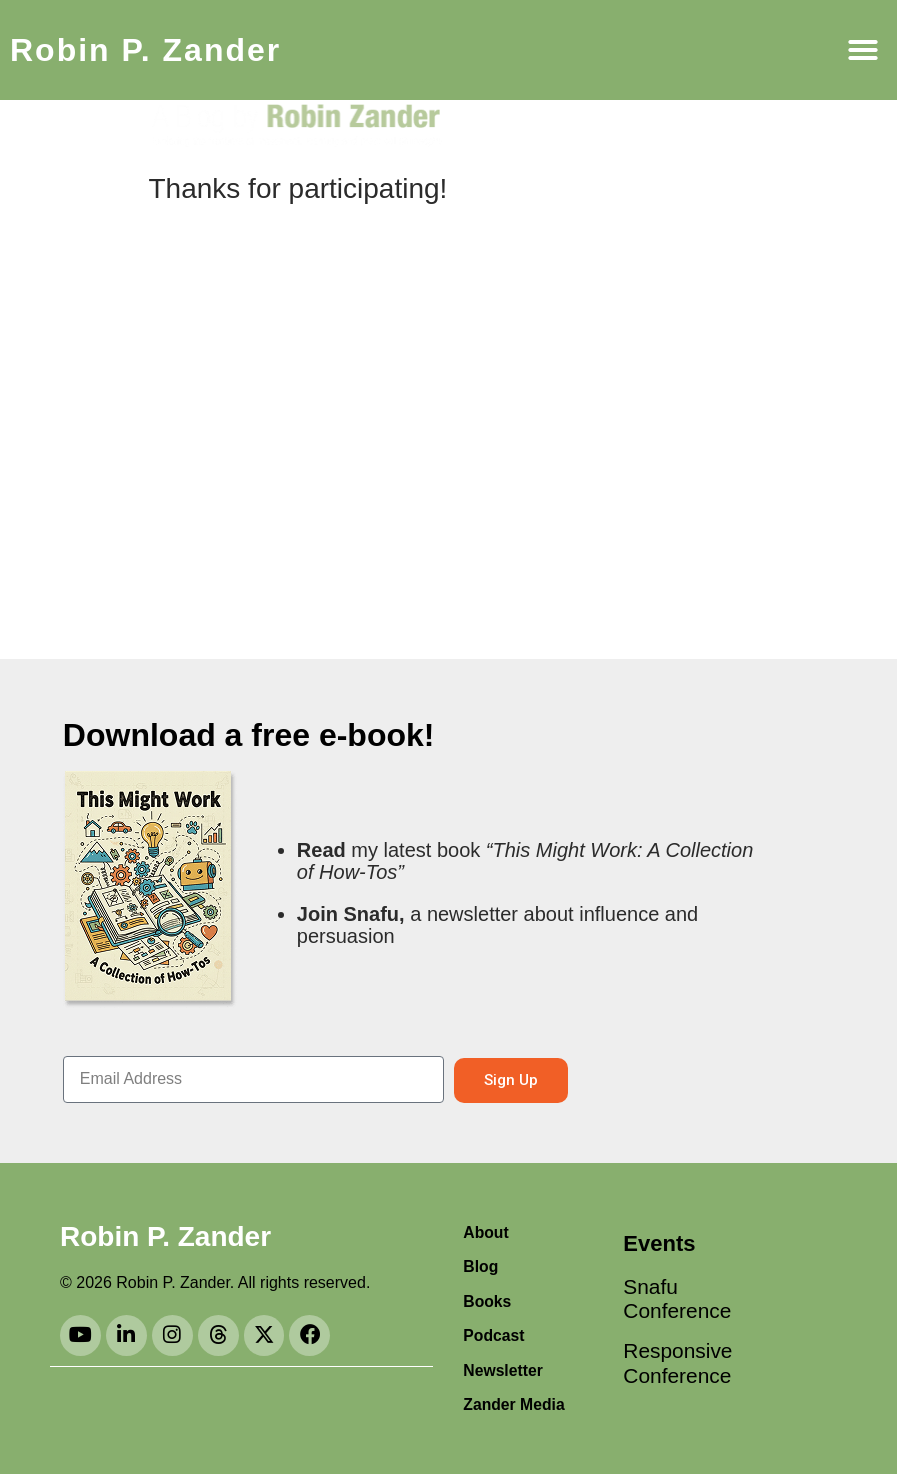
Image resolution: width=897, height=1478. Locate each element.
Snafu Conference (673, 1300)
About (486, 1232)
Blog (481, 1267)
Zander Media (514, 1407)
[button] (863, 50)
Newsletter (503, 1372)
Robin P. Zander (145, 50)
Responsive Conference (673, 1367)
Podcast (494, 1337)
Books (487, 1302)
